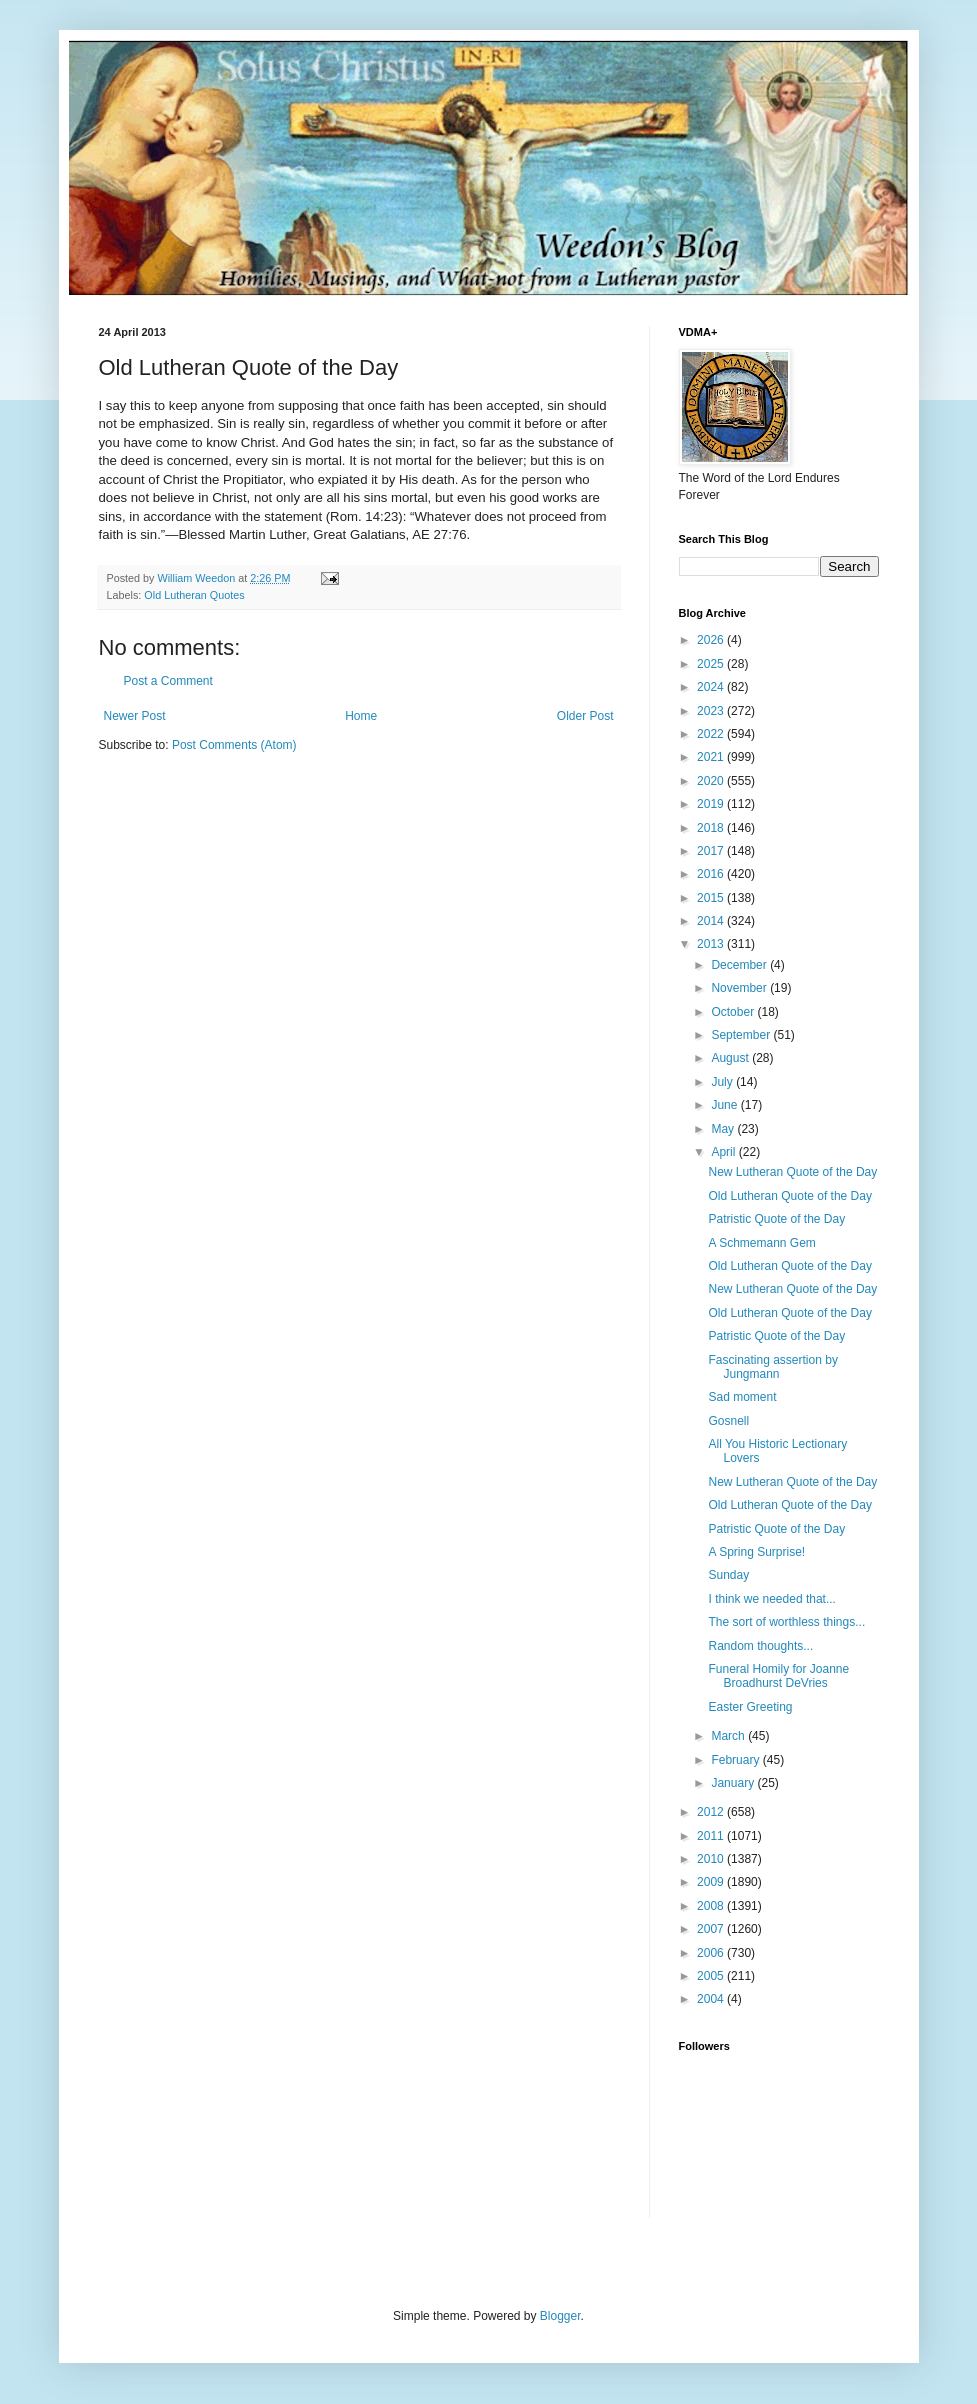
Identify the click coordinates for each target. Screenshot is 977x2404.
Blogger (560, 2316)
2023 (712, 711)
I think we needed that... (771, 1599)
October (734, 1012)
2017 (712, 851)
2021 (712, 757)
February (736, 1760)
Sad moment (742, 1397)
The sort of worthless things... (786, 1622)
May (724, 1129)
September (742, 1035)
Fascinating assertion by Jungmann (772, 1367)
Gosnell (728, 1421)
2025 (712, 664)
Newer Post (135, 716)
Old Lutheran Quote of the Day (789, 1196)
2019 (712, 804)
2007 (712, 1929)
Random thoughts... (760, 1646)
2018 (712, 828)
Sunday (728, 1575)
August (731, 1058)
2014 (712, 921)
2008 (712, 1906)
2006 (712, 1953)
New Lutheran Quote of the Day (792, 1172)
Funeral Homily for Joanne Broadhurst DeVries (778, 1676)
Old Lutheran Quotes (194, 595)
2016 (712, 874)
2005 (712, 1976)
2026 (712, 640)
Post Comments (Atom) (234, 745)
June (725, 1105)
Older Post (585, 716)
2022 (712, 734)
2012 (712, 1812)
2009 (712, 1882)
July (723, 1082)
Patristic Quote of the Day (776, 1219)
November (740, 988)
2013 (712, 944)
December (740, 965)
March (729, 1736)
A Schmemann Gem (761, 1243)
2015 (712, 898)
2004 (712, 1999)
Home (361, 716)
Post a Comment (168, 681)
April (724, 1152)
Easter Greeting (750, 1707)
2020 (712, 781)
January (734, 1783)
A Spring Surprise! (756, 1552)
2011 (712, 1836)
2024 (712, 687)
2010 (712, 1859)
